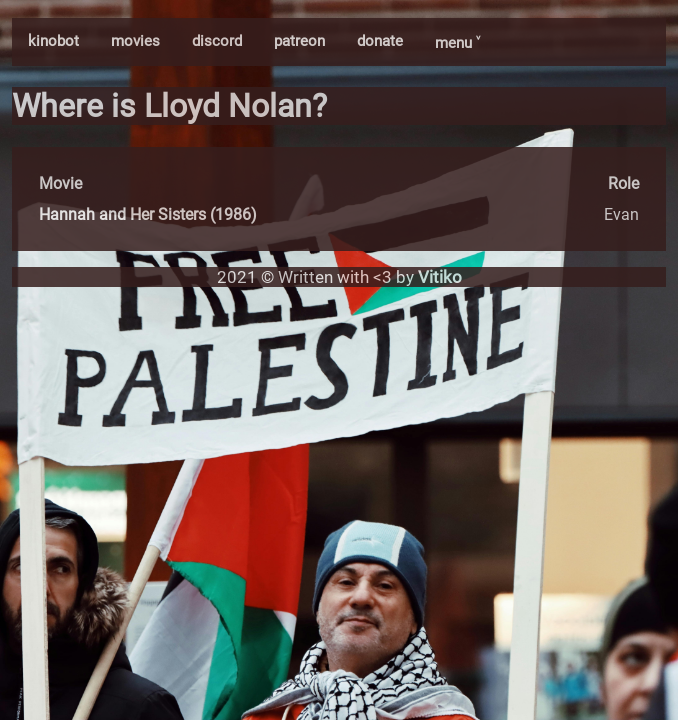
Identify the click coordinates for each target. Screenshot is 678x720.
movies (135, 41)
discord (217, 41)
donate (380, 41)
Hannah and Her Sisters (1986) (148, 214)
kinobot (53, 41)
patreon (299, 41)
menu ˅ (457, 43)
